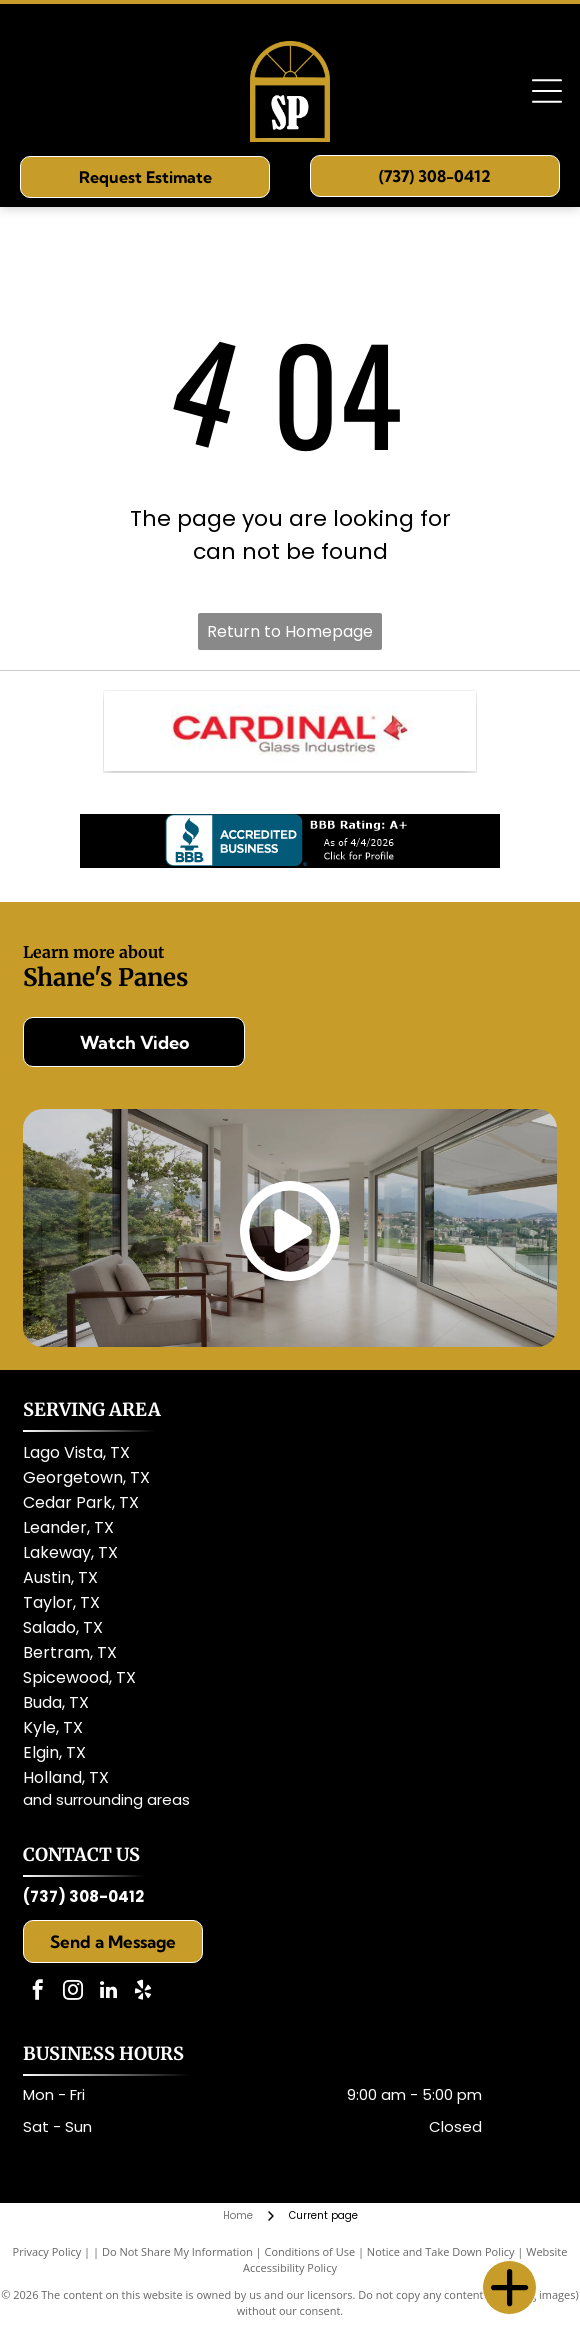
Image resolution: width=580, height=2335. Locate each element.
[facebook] (38, 1992)
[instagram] (73, 1992)
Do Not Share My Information (177, 2251)
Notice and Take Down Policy (441, 2251)
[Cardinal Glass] (290, 731)
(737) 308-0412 (83, 1896)
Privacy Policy (47, 2251)
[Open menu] (547, 91)
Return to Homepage (290, 631)
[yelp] (143, 1992)
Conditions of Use (310, 2251)
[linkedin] (108, 1992)
